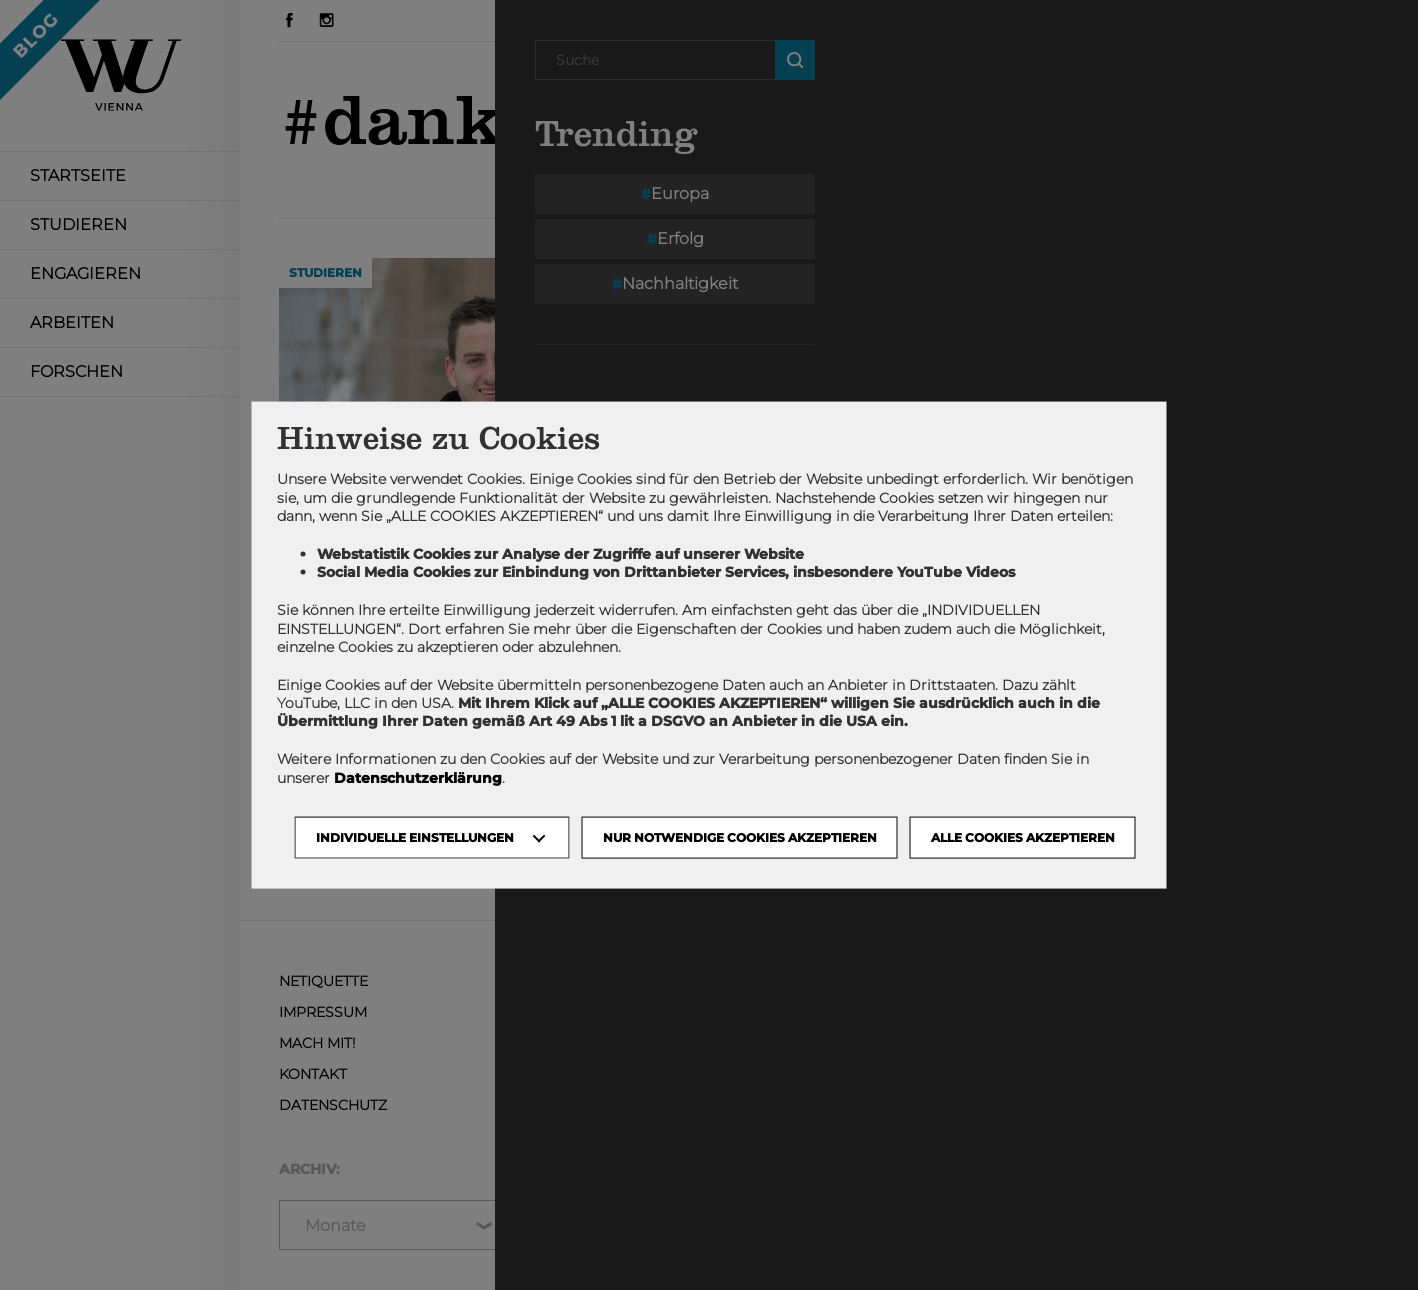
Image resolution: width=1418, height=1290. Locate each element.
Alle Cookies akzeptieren (1023, 836)
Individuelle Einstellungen (415, 836)
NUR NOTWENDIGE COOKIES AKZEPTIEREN (740, 836)
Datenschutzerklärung (418, 777)
